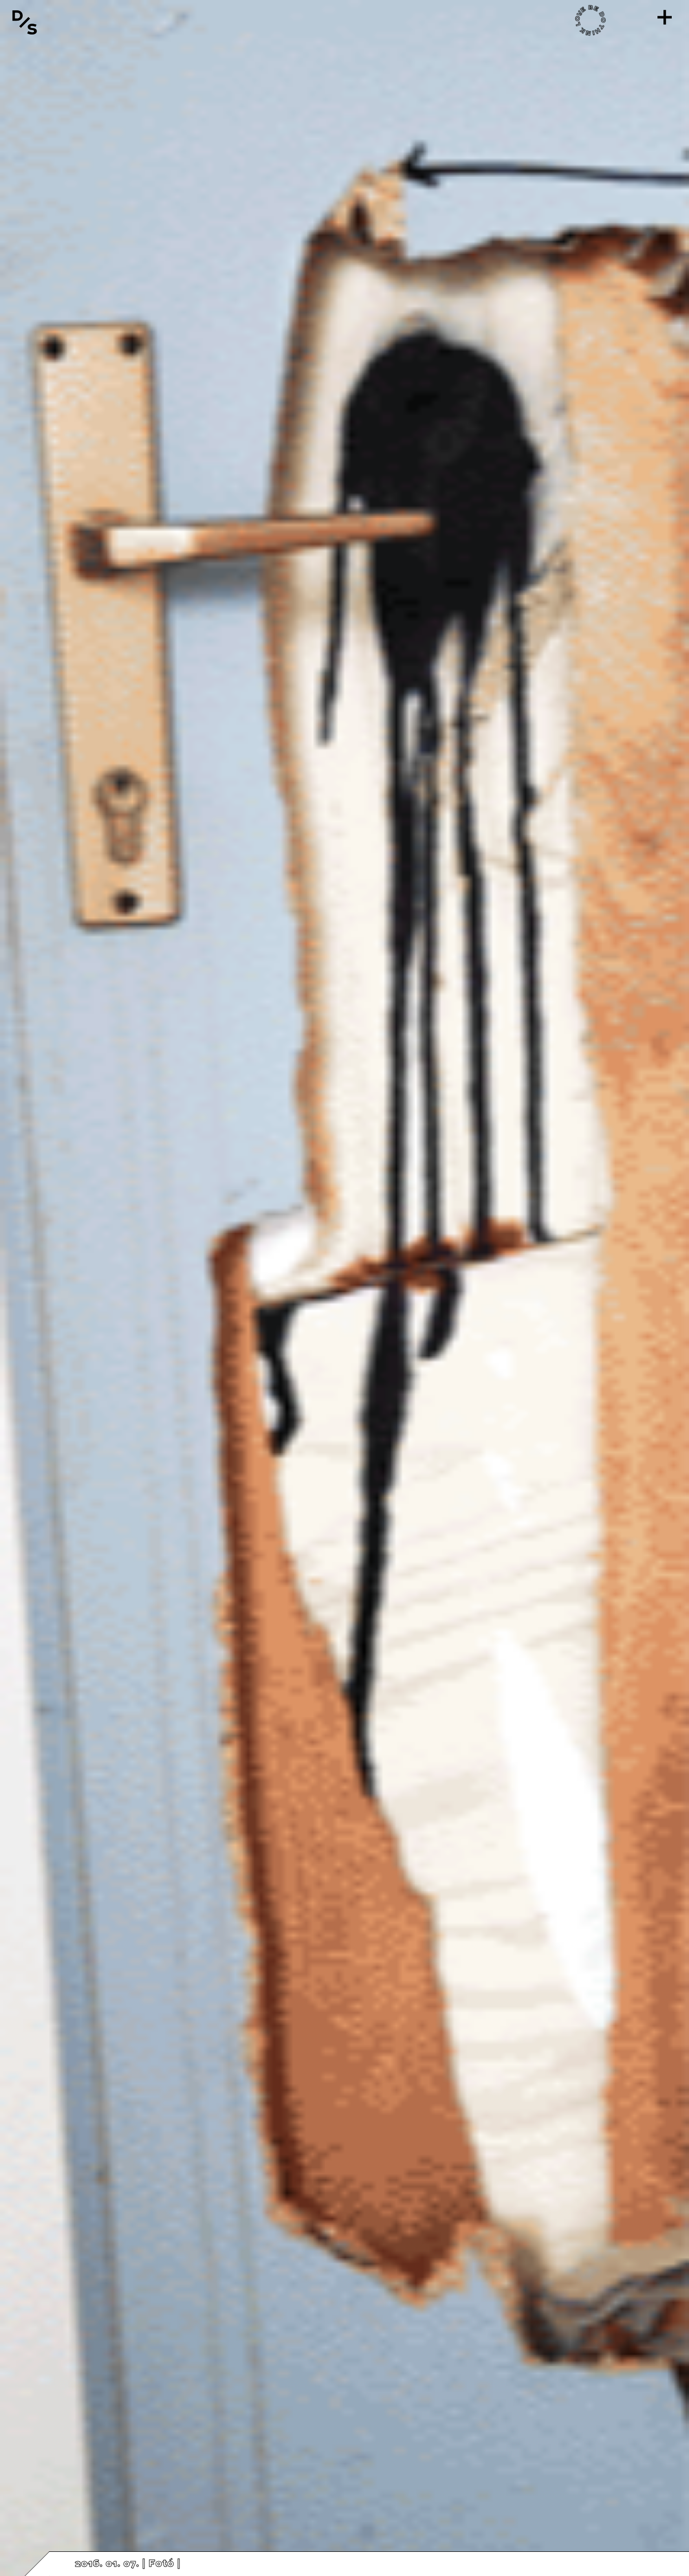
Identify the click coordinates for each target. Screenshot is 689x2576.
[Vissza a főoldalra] (24, 22)
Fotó (161, 2564)
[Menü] (664, 17)
